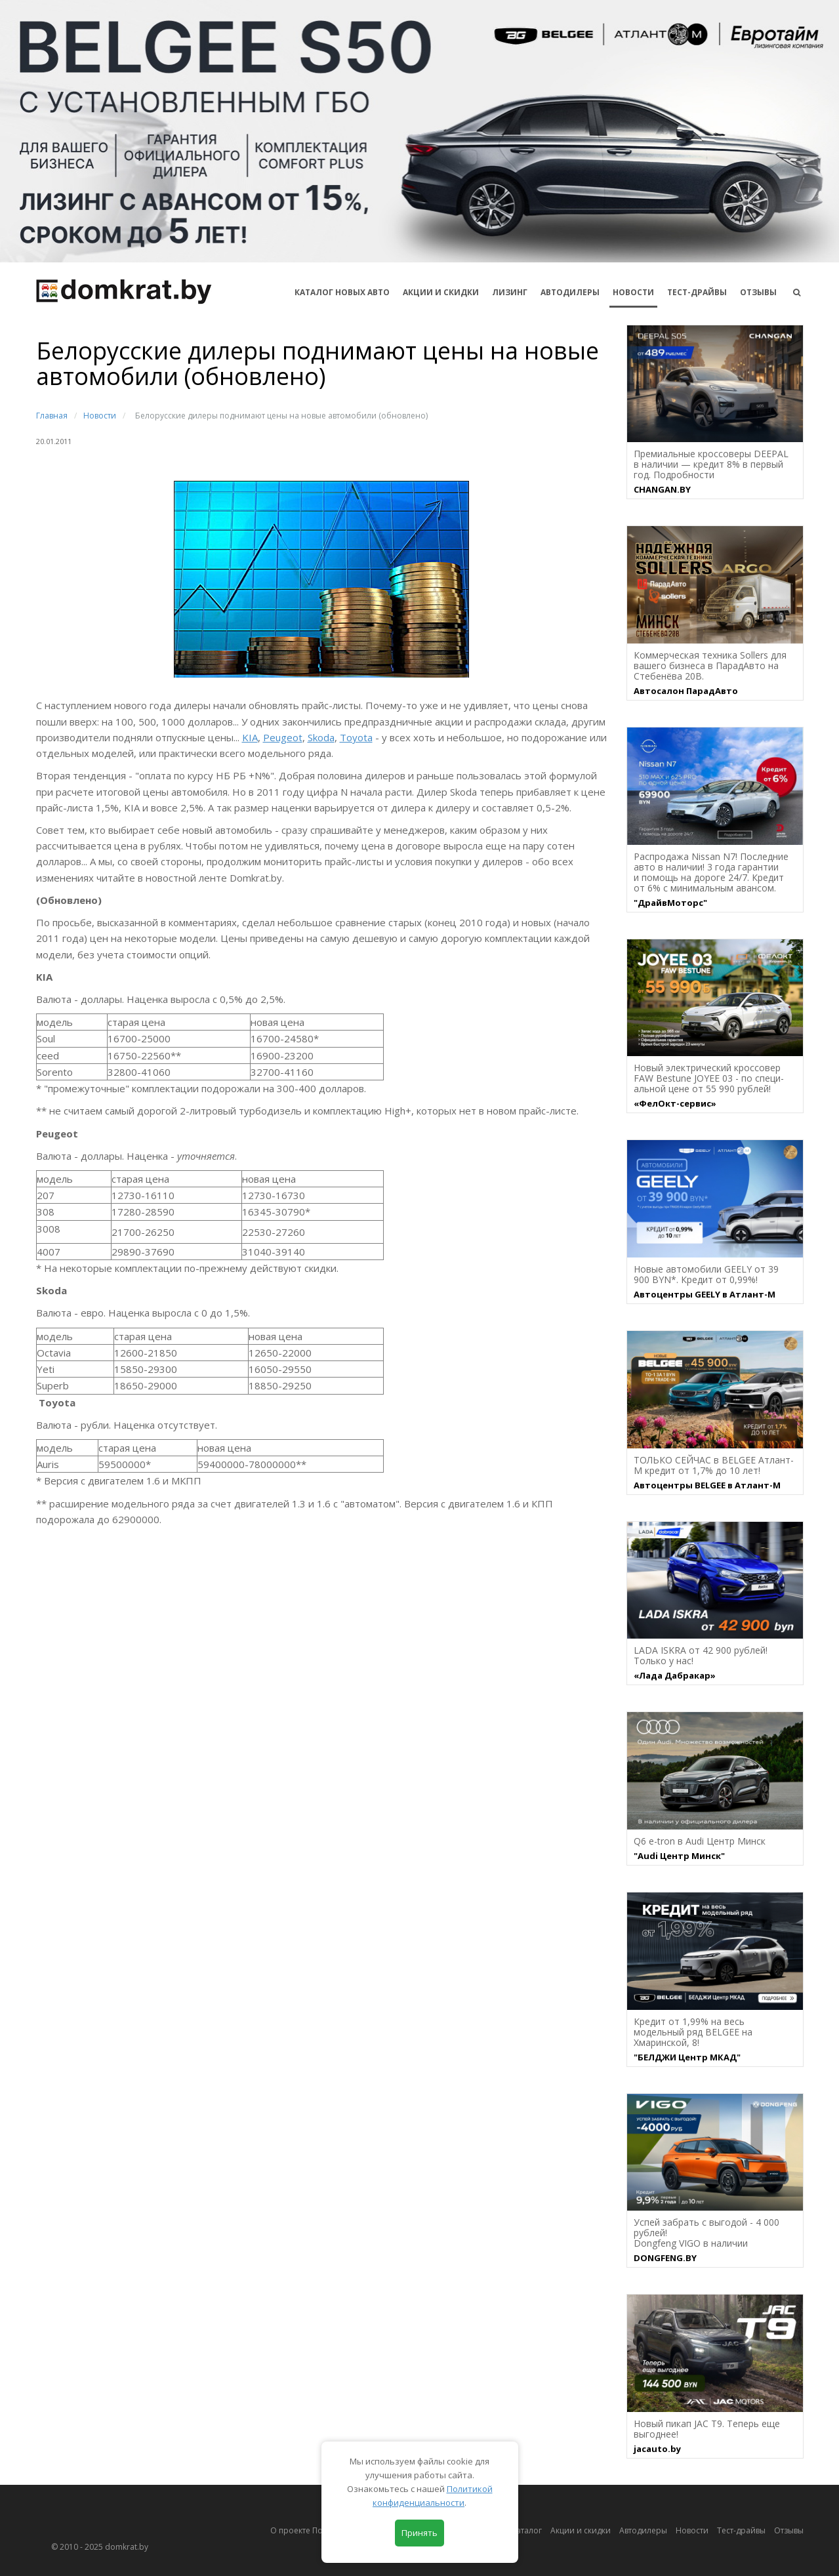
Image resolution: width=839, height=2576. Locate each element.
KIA (250, 737)
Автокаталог (518, 2530)
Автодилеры (570, 292)
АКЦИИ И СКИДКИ (441, 292)
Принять (419, 2533)
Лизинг (509, 292)
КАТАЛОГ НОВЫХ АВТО (342, 292)
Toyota (356, 737)
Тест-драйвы (697, 292)
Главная (52, 415)
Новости (633, 292)
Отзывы (758, 292)
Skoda (321, 737)
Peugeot (282, 737)
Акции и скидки (580, 2530)
